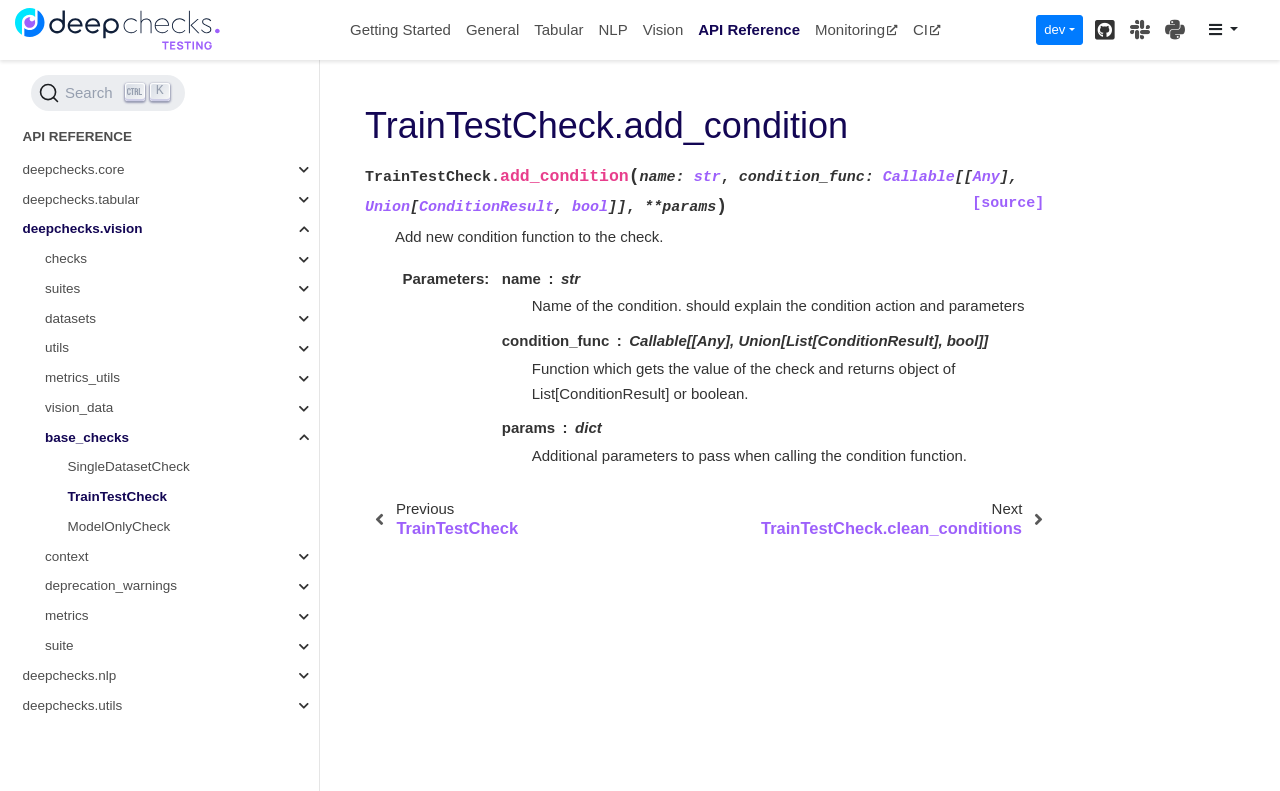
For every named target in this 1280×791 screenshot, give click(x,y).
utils (57, 347)
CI (927, 29)
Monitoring (856, 29)
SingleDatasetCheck (129, 466)
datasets (70, 318)
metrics (67, 615)
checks (66, 258)
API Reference (749, 29)
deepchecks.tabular (81, 199)
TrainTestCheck (118, 496)
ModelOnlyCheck (119, 526)
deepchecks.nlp (70, 675)
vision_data (79, 407)
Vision (663, 29)
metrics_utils (82, 377)
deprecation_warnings (111, 585)
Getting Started (400, 29)
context (67, 556)
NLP (612, 29)
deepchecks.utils (73, 705)
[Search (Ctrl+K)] (108, 93)
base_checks (87, 437)
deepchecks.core (74, 169)
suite (59, 645)
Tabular (558, 29)
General (492, 29)
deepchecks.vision (83, 228)
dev (1054, 29)
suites (62, 288)
